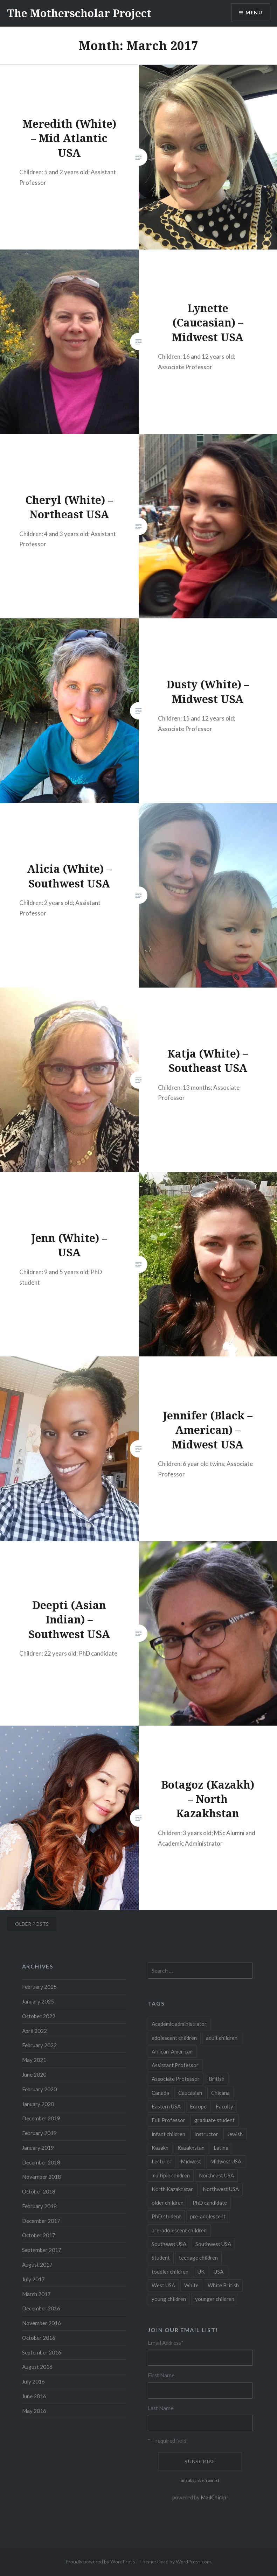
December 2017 (41, 2221)
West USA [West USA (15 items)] (163, 2285)
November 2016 (41, 2323)
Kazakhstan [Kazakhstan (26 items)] (191, 2148)
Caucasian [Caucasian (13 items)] (190, 2093)
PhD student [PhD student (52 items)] (166, 2216)
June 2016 (34, 2396)
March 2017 (36, 2294)
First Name (161, 2375)
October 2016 (38, 2338)
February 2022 (39, 2045)
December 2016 (41, 2308)
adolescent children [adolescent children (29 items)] (174, 2038)
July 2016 (33, 2381)
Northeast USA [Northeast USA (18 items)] (216, 2175)
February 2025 (39, 1987)
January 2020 (38, 2104)
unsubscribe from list (200, 2480)
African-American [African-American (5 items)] (172, 2051)
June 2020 (34, 2074)
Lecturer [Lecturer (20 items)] (162, 2161)
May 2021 (34, 2060)
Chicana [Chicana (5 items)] (220, 2093)
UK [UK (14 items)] (201, 2271)
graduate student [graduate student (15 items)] (214, 2120)
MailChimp (213, 2497)
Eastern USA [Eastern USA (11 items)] (166, 2106)
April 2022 (34, 2031)
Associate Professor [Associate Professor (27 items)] (176, 2079)
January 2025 (38, 2001)
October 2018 (38, 2191)
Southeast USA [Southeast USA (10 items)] (169, 2244)
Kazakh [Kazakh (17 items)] (160, 2148)
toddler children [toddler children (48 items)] (170, 2271)
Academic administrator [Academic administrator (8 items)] (179, 2024)
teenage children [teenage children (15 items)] (198, 2257)
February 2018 (39, 2206)
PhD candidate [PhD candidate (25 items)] (210, 2202)
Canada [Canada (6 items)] (160, 2093)
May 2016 (34, 2411)
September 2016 (41, 2352)
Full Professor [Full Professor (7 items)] (168, 2120)
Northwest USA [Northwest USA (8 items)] (221, 2189)
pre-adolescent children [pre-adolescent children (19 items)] (179, 2230)
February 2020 (39, 2089)
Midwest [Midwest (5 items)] (191, 2161)
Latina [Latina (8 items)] (221, 2148)
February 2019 (39, 2133)
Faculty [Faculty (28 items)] (224, 2106)
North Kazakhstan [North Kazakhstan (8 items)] (173, 2189)
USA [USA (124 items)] (218, 2271)
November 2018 (41, 2177)
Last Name (160, 2408)
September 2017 (41, 2250)
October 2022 (38, 2016)
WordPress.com (193, 2561)
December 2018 (41, 2162)
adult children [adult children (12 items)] (221, 2038)
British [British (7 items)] (216, 2079)
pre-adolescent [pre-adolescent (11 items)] (208, 2216)
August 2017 (37, 2264)
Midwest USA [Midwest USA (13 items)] (225, 2161)
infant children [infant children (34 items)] (168, 2134)
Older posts (32, 1924)
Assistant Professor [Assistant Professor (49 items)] (175, 2065)
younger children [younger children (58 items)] (214, 2299)
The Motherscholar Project (79, 13)
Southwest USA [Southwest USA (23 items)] (213, 2244)
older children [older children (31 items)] (167, 2202)
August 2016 (37, 2367)
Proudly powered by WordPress (100, 2561)
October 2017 (38, 2235)
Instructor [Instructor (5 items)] (206, 2134)
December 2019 (41, 2118)
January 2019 (38, 2148)
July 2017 (33, 2279)
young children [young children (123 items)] (169, 2299)
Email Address (165, 2342)
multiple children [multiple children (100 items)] (171, 2175)
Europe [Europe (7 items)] (198, 2106)
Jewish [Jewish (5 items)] (235, 2134)
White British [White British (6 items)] (223, 2285)
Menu (253, 12)
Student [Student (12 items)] (161, 2257)
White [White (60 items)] (191, 2285)
